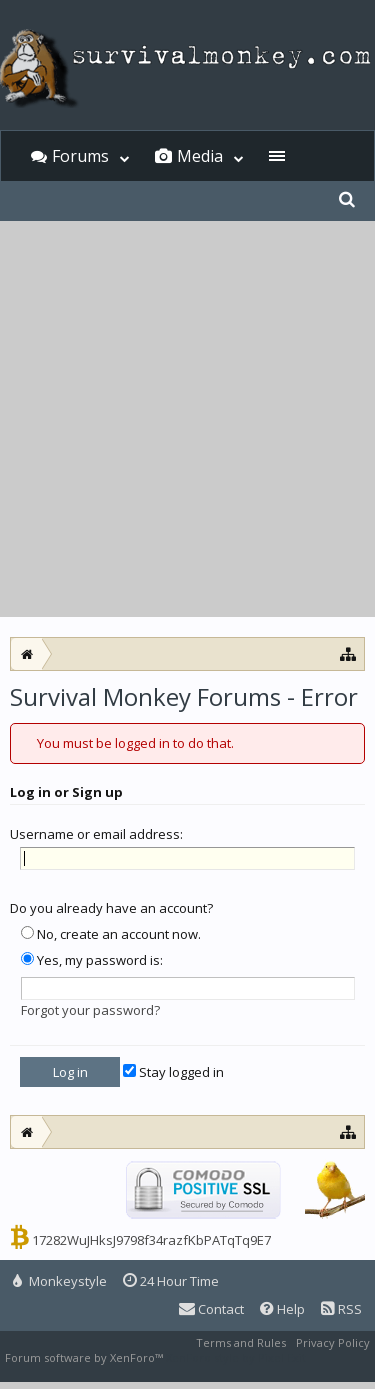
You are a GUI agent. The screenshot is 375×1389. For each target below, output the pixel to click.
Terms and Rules (241, 1342)
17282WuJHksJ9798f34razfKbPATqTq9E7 (151, 1240)
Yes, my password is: (92, 960)
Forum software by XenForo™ (85, 1357)
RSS (341, 1309)
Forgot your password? (90, 1010)
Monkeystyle (60, 1281)
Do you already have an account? (111, 908)
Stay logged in (173, 1072)
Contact (211, 1309)
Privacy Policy (333, 1342)
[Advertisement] (187, 419)
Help (282, 1309)
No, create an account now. (111, 934)
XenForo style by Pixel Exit (236, 1357)
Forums (80, 156)
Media (200, 156)
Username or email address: (96, 834)
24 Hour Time (171, 1281)
